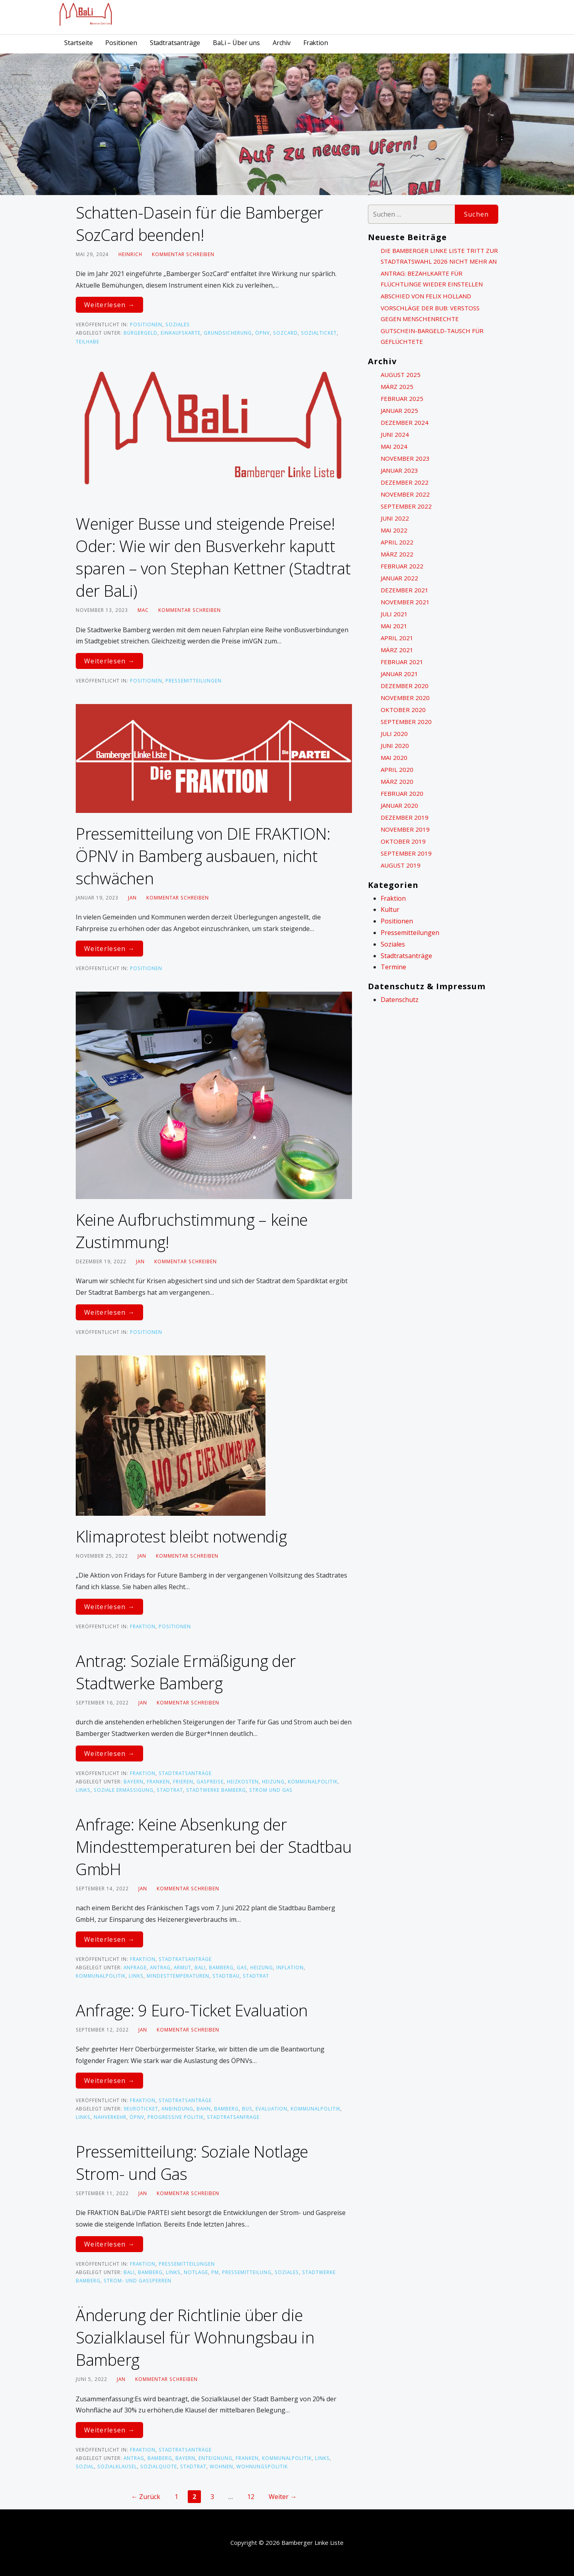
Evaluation (271, 2108)
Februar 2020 (402, 793)
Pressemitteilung (246, 2272)
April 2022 (397, 542)
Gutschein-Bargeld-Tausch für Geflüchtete (432, 336)
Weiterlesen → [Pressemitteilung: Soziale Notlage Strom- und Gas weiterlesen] (109, 2244)
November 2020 (405, 698)
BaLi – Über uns (236, 42)
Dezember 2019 (405, 817)
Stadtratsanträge (175, 42)
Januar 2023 (399, 470)
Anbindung (177, 2108)
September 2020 (406, 722)
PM (215, 2272)
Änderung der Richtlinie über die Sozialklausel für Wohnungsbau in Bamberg (195, 2337)
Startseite (78, 42)
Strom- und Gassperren (137, 2280)
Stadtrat (170, 1790)
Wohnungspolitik (262, 2466)
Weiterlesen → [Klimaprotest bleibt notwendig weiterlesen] (109, 1606)
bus (247, 2108)
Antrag (160, 1967)
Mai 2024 (394, 446)
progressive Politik (175, 2117)
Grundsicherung (228, 332)
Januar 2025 (399, 410)
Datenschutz (400, 999)
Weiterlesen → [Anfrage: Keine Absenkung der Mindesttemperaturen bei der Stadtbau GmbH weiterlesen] (109, 1939)
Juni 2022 (395, 518)
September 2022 (406, 506)
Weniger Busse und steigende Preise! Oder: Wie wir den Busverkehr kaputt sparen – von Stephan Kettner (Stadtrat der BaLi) (213, 557)
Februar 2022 (402, 566)
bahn (204, 2108)
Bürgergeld (140, 332)
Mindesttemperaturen (178, 1975)
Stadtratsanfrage (233, 2117)
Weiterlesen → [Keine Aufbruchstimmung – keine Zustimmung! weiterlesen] (109, 1312)
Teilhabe (87, 341)
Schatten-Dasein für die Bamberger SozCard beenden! (199, 223)
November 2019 (405, 829)
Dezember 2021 (405, 590)
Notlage (196, 2272)
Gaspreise (210, 1781)
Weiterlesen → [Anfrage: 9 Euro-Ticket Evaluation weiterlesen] (109, 2080)
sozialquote (158, 2466)
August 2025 (401, 375)
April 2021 (397, 638)
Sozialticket (319, 332)
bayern (134, 1781)
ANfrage (135, 1967)
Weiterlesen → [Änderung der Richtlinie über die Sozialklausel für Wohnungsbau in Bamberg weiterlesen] (109, 2430)
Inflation (290, 1967)
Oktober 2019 (403, 841)
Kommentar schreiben (183, 254)
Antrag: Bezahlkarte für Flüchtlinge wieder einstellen (432, 278)
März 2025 (397, 387)
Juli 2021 (394, 614)
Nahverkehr (110, 2117)
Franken (158, 1781)
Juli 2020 (394, 734)
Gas (242, 1967)
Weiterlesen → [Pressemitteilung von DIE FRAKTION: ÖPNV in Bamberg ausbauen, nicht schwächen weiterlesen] (109, 948)
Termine (393, 967)
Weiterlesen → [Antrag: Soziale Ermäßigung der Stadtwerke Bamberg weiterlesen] (109, 1753)
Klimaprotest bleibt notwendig (181, 1536)
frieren (183, 1781)
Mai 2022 (394, 530)
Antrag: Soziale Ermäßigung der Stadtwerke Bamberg (186, 1672)
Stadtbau (226, 1975)
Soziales (177, 324)
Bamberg (221, 1967)
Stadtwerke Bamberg (216, 1790)
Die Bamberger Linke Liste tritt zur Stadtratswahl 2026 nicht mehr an (439, 256)
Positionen (121, 42)
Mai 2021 (394, 626)
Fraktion (315, 42)
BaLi (200, 1967)
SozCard (285, 332)
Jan (132, 897)
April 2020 (397, 769)
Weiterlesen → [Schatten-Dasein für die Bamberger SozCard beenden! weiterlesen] (109, 304)
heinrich (130, 254)
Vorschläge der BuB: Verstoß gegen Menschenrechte (430, 313)
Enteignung (215, 2458)
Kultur (390, 909)
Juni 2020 (395, 746)
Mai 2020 (394, 757)
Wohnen (221, 2466)
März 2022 (397, 554)
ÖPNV (262, 332)
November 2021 (405, 602)
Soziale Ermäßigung (123, 1790)
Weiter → (283, 2496)
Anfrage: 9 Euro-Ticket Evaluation (192, 2010)
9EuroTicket (141, 2108)
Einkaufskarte (181, 332)
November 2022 (405, 494)
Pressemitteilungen (193, 680)
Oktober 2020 (403, 710)
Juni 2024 (395, 434)
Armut (182, 1967)
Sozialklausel (117, 2466)
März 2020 (397, 781)
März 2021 (397, 650)
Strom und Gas (271, 1790)
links (83, 1790)
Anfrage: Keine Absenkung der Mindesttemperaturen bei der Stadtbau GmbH (214, 1846)
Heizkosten (243, 1781)
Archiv (282, 42)
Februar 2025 (402, 398)
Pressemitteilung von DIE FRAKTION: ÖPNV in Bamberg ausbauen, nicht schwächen (203, 856)
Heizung (273, 1781)
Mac (143, 610)
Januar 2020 (399, 805)
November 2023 (405, 458)
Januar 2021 (399, 674)
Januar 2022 (399, 578)
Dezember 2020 (405, 686)
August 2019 (401, 865)
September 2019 (406, 853)
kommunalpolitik (313, 1781)
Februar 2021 (402, 662)
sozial (85, 2466)
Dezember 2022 (405, 482)
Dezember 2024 (405, 422)
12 (250, 2496)
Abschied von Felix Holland (426, 296)
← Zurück (145, 2496)
